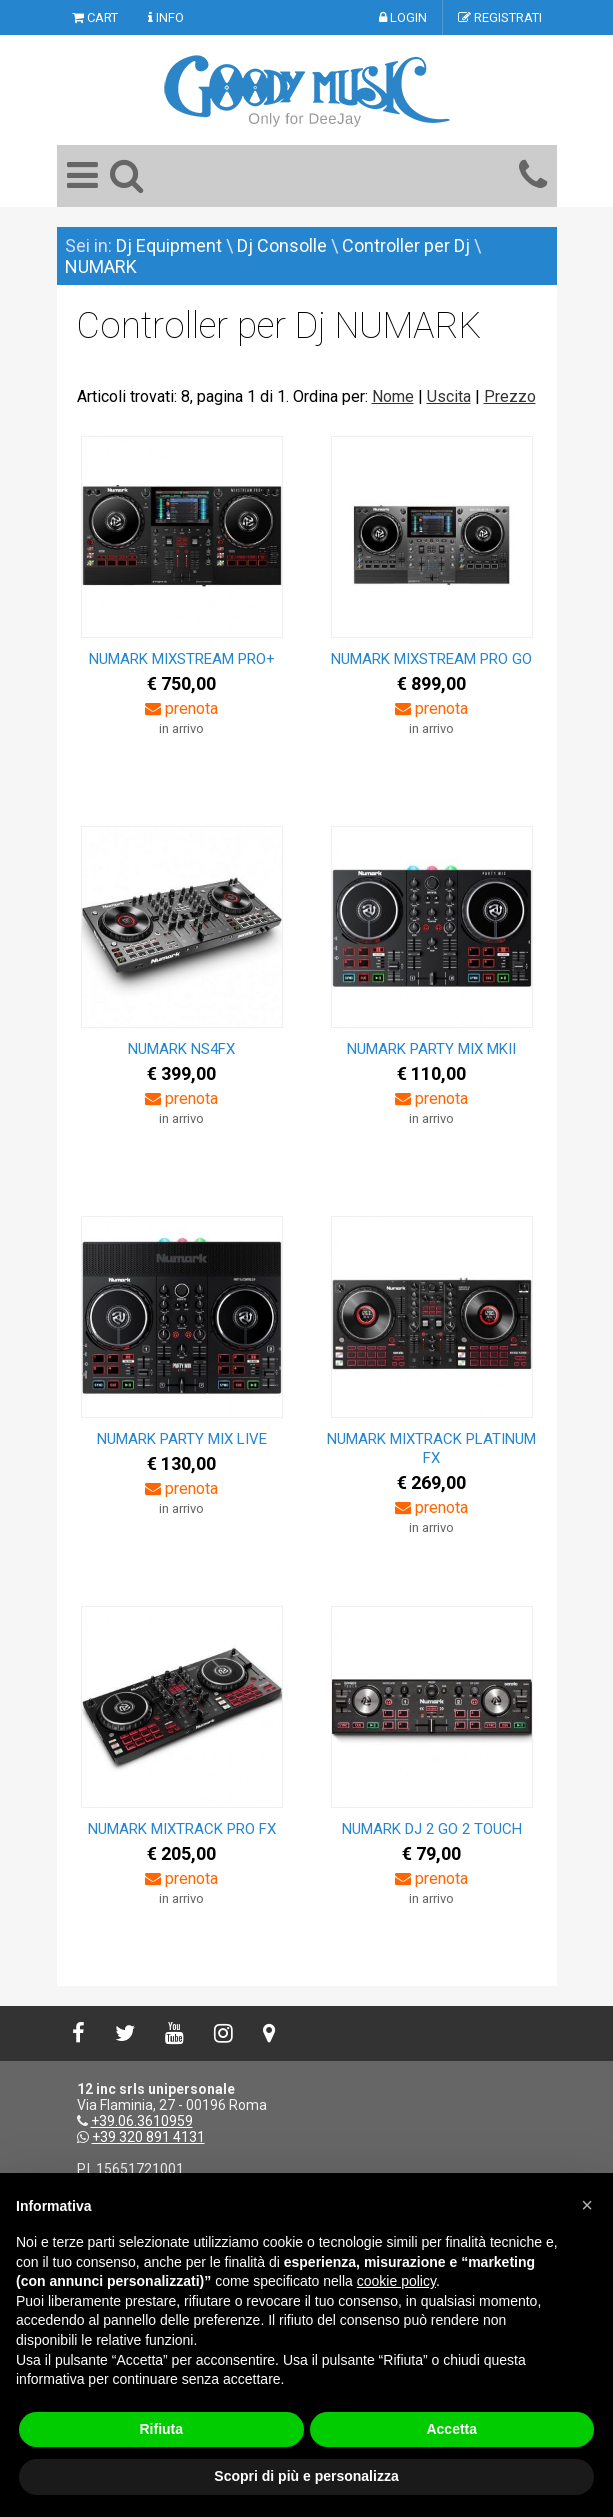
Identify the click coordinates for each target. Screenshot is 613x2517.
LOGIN (403, 17)
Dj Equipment (169, 245)
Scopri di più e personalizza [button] (306, 2476)
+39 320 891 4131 (148, 2137)
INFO (166, 17)
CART (95, 17)
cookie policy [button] (396, 2281)
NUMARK (101, 266)
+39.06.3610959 (142, 2121)
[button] (587, 2205)
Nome (393, 396)
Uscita (449, 396)
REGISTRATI (500, 17)
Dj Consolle (282, 245)
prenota (181, 708)
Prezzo (510, 396)
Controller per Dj (406, 245)
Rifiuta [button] (161, 2429)
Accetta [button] (451, 2429)
